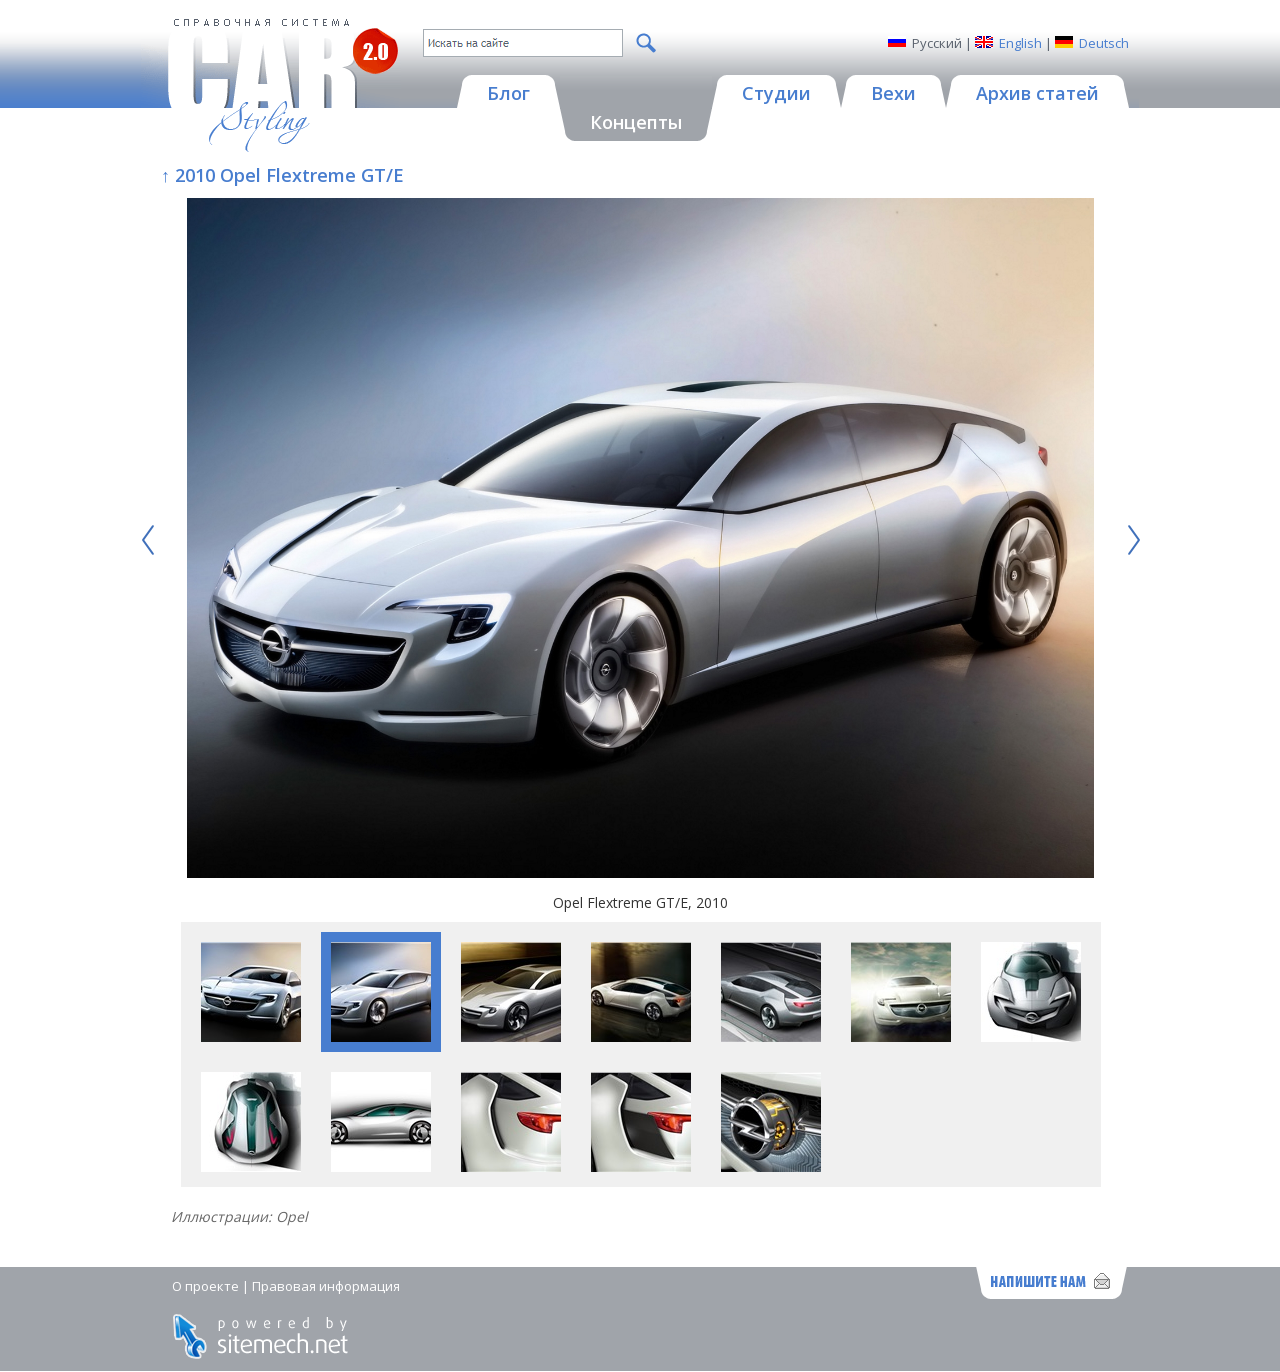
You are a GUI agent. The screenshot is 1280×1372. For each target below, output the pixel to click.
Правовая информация (326, 1286)
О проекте (205, 1286)
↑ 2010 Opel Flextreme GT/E (282, 175)
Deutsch (1104, 43)
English (1020, 43)
